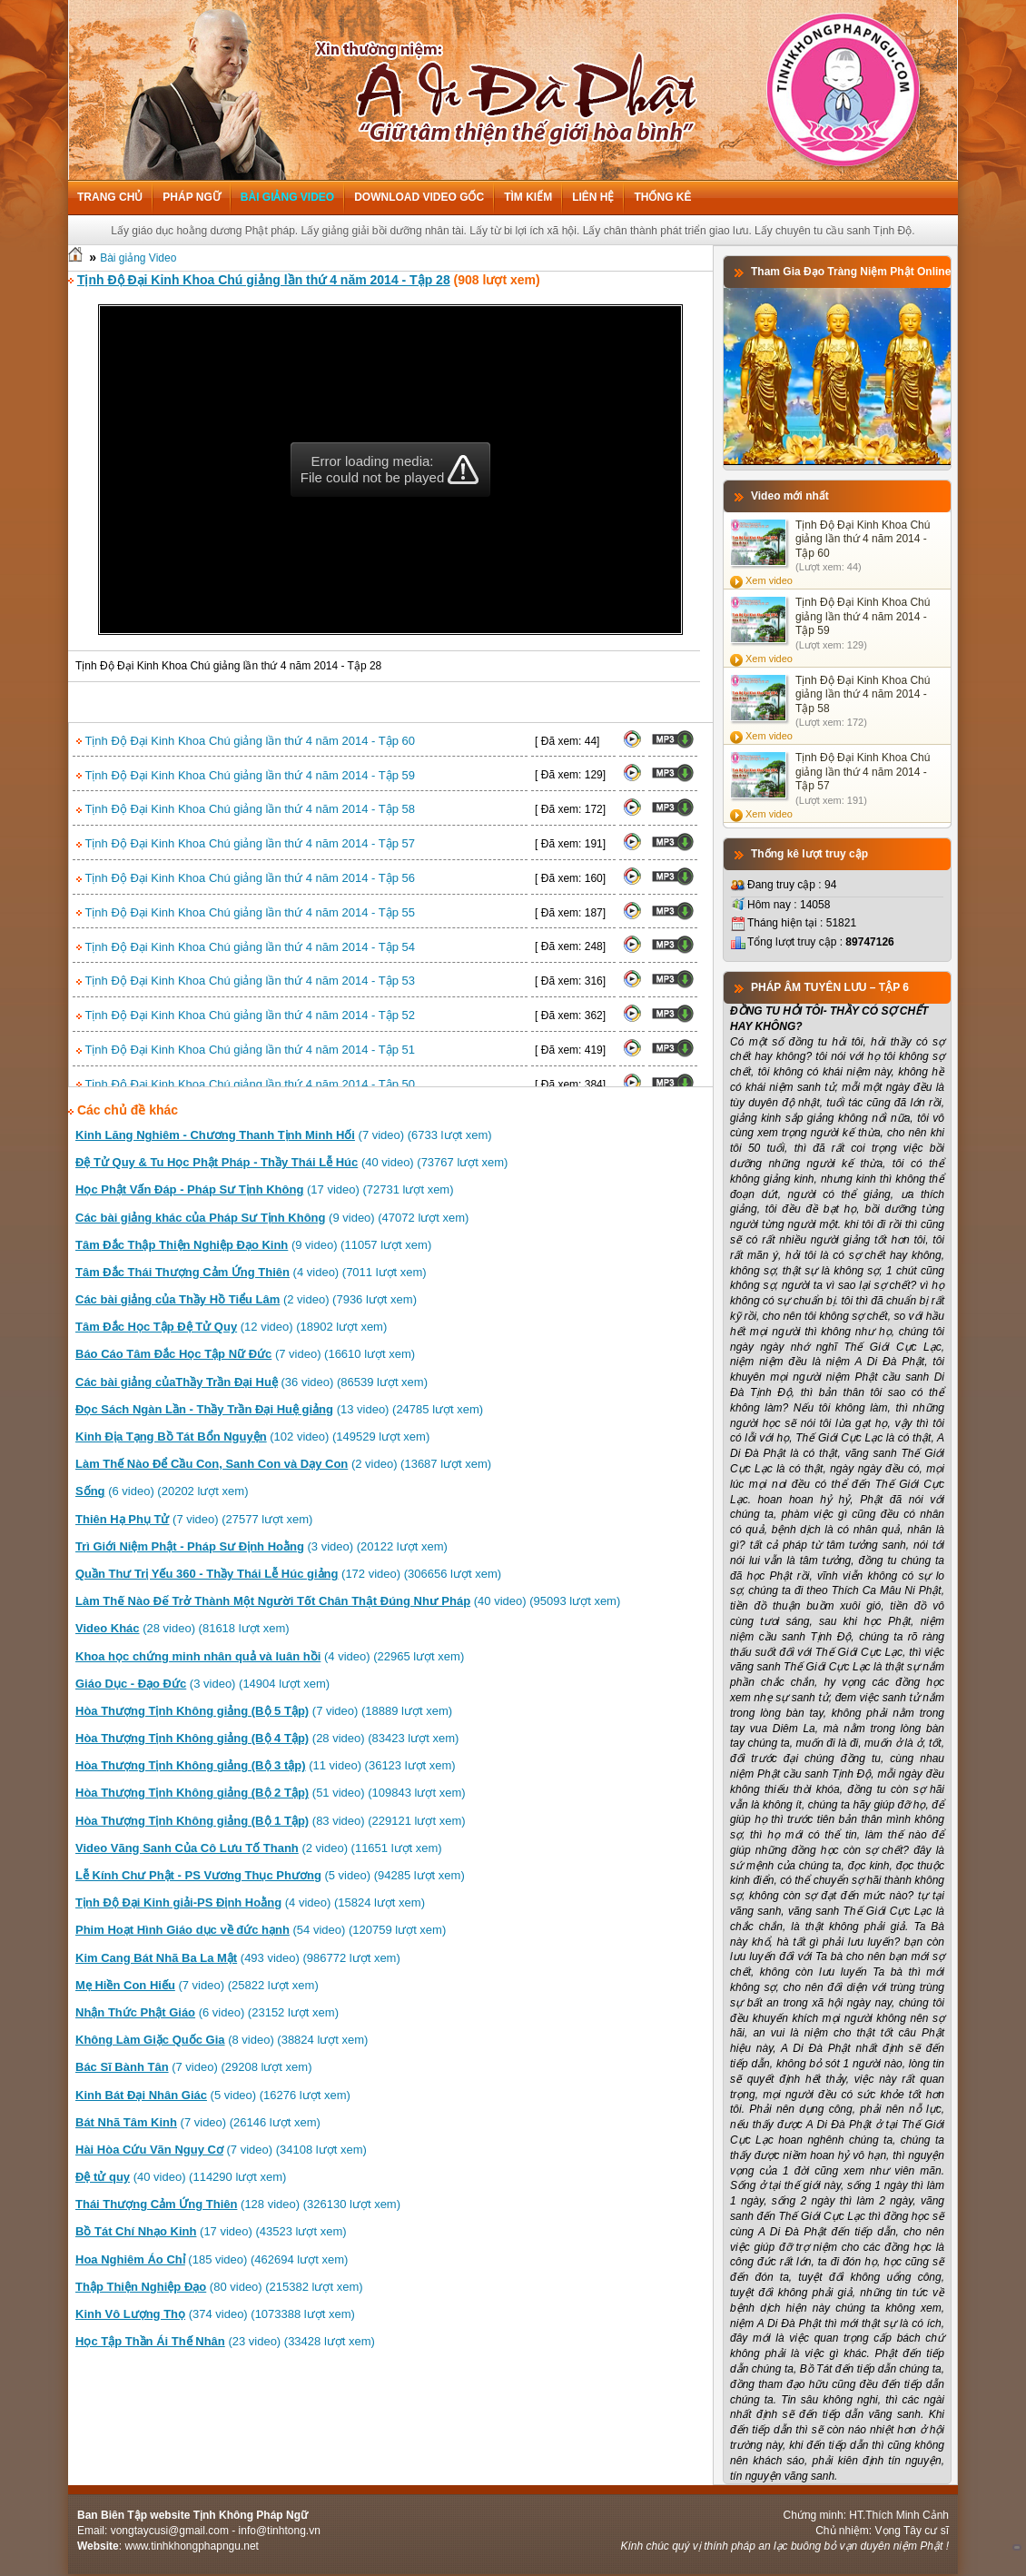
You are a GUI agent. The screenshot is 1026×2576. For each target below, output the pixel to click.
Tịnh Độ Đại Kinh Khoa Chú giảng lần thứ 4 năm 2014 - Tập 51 (245, 1049)
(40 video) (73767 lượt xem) (291, 1162)
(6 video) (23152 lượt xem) (207, 2012)
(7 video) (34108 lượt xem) (221, 2149)
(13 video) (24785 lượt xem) (279, 1409)
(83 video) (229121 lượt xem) (270, 1821)
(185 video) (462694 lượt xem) (211, 2259)
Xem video (769, 580)
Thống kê (662, 197)
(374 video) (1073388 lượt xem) (215, 2314)
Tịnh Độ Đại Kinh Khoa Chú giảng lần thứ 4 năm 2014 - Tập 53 (245, 980)
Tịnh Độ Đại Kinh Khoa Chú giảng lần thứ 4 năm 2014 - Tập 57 (245, 843)
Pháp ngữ (191, 197)
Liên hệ (593, 197)
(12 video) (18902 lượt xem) (231, 1326)
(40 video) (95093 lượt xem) (347, 1601)
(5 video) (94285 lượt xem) (270, 1875)
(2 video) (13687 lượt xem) (283, 1464)
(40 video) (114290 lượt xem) (180, 2177)
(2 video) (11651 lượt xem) (258, 1848)
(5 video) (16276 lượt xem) (212, 2095)
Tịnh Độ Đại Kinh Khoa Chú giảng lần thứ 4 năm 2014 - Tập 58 (245, 809)
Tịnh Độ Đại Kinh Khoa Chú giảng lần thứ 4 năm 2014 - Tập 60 (245, 741)
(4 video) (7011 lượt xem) (251, 1272)
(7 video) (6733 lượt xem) (283, 1135)
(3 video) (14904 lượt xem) (202, 1683)
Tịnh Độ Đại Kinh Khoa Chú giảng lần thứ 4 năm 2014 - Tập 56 (245, 878)
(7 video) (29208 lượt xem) (193, 2067)
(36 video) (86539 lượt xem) (251, 1382)
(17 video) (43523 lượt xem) (211, 2231)
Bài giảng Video (287, 197)
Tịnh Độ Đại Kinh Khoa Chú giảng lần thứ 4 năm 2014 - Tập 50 (245, 1084)
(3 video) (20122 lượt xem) (261, 1546)
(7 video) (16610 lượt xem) (245, 1354)
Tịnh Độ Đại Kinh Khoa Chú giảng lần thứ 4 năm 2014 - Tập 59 (245, 775)
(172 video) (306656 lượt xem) (288, 1573)
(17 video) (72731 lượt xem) (264, 1189)
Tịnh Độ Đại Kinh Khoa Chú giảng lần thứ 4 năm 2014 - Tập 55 (245, 912)
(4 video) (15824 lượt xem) (250, 1902)
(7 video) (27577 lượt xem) (193, 1519)
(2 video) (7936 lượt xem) (246, 1299)
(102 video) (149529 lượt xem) (252, 1436)
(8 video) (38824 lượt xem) (221, 2039)
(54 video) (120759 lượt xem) (260, 1930)
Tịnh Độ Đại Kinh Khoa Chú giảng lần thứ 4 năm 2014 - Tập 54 (245, 947)
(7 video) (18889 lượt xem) (263, 1711)
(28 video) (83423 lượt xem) (267, 1738)
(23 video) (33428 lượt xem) (225, 2341)
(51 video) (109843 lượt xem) (270, 1792)
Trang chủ (110, 197)
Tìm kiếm (528, 197)
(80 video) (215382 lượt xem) (219, 2287)
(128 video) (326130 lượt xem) (237, 2204)
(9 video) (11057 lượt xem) (253, 1245)
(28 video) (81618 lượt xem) (182, 1628)
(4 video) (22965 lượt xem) (269, 1656)
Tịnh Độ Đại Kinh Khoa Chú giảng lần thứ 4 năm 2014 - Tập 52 (245, 1015)
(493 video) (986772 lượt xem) (237, 1958)
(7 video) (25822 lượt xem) (197, 1985)
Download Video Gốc (419, 197)
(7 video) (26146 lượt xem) (198, 2122)
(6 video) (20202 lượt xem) (161, 1491)
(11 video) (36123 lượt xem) (265, 1765)
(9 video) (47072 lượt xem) (272, 1217)
